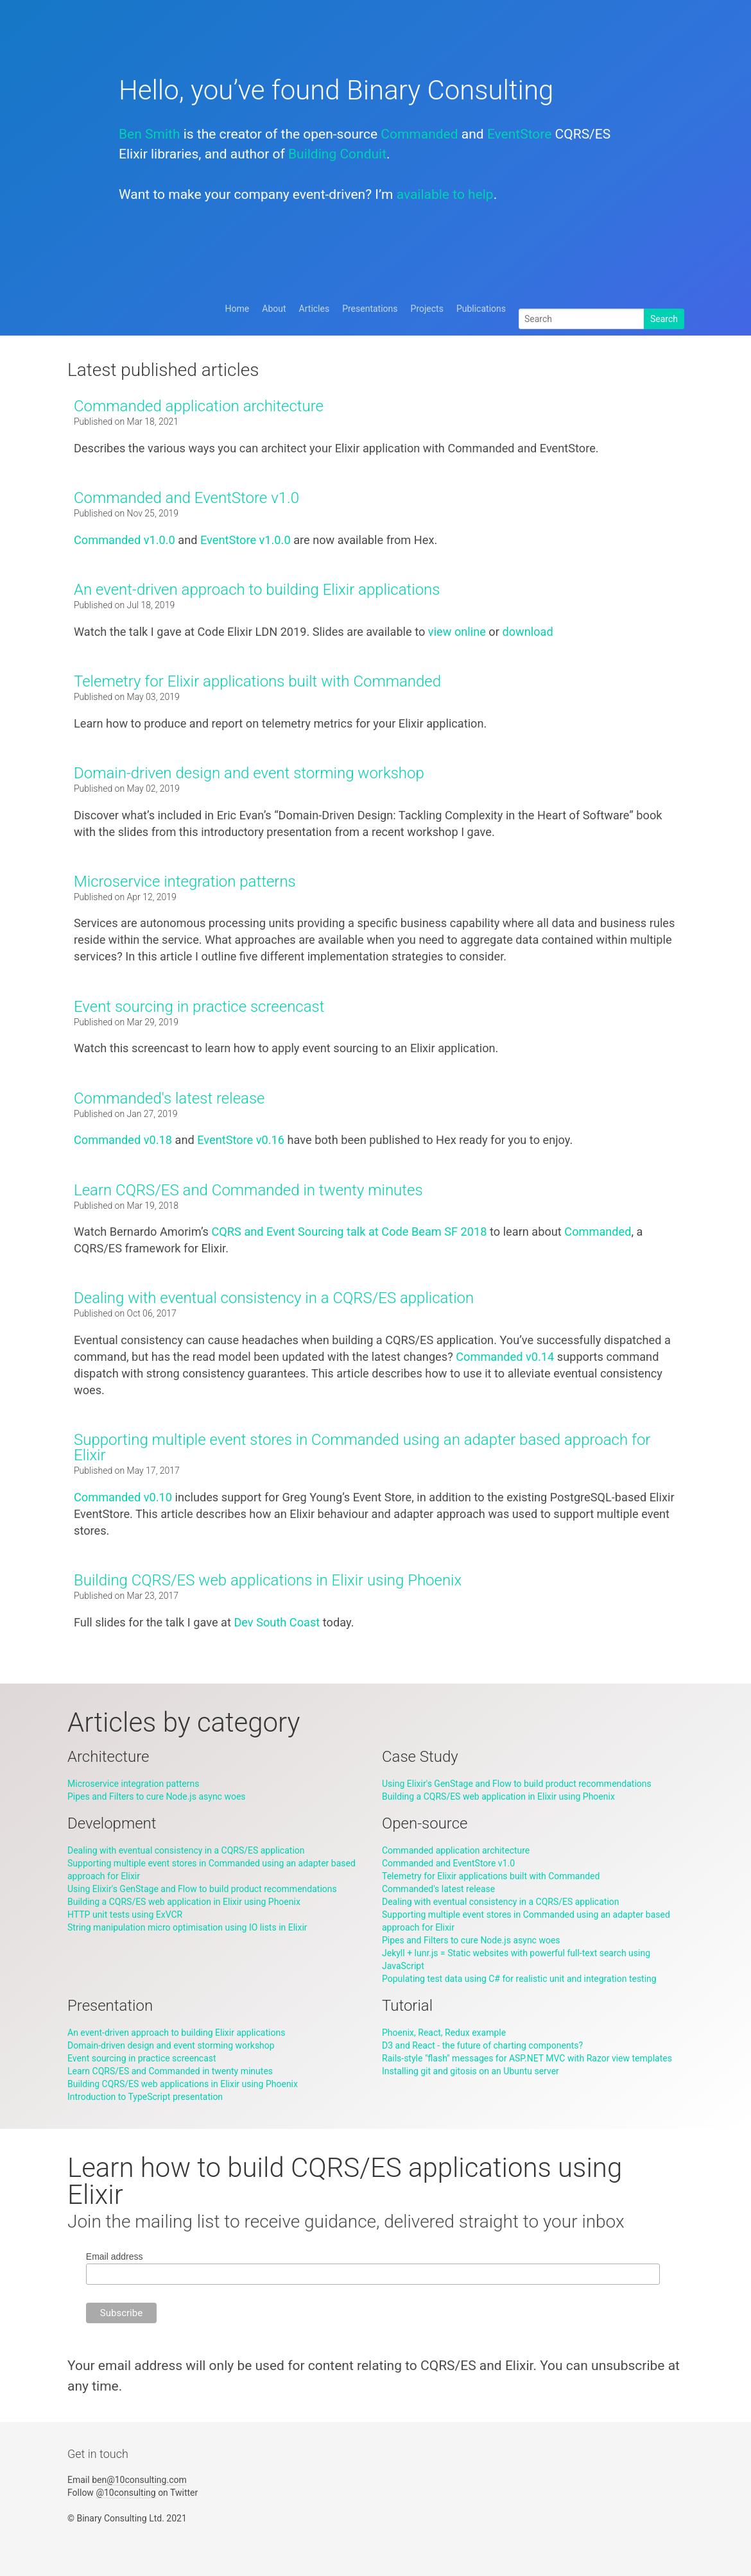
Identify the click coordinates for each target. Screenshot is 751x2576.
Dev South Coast (277, 1622)
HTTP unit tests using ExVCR (124, 1914)
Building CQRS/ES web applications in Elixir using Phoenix (268, 1580)
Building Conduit (337, 154)
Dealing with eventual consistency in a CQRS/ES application (274, 1298)
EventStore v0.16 (240, 1140)
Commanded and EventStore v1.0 (186, 498)
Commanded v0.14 (505, 1356)
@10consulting (125, 2492)
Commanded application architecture (199, 406)
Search (664, 319)
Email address (114, 2256)
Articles (314, 308)
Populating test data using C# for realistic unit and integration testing (519, 1979)
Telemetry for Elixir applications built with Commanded (257, 681)
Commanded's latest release (169, 1098)
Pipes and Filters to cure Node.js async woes (156, 1796)
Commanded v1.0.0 (124, 540)
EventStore (519, 134)
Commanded (419, 134)
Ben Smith (149, 134)
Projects (427, 308)
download (527, 631)
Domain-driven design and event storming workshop (249, 773)
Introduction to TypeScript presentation (145, 2097)
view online (457, 631)
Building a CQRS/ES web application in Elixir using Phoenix (498, 1796)
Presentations (369, 308)
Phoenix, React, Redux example (444, 2032)
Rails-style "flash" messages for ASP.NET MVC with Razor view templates (527, 2058)
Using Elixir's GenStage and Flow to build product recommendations (517, 1783)
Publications (481, 308)
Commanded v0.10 (123, 1497)
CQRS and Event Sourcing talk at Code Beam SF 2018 (349, 1231)
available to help (445, 194)
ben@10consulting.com (139, 2480)
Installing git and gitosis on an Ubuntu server (470, 2071)
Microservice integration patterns (185, 882)
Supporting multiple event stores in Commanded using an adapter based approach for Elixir (362, 1447)
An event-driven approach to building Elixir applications (257, 590)
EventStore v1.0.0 (245, 540)
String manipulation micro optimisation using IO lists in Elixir (187, 1927)
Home (237, 308)
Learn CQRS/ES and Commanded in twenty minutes (248, 1190)
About (274, 308)
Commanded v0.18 (123, 1140)
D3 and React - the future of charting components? (482, 2045)
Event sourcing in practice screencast (199, 1007)
